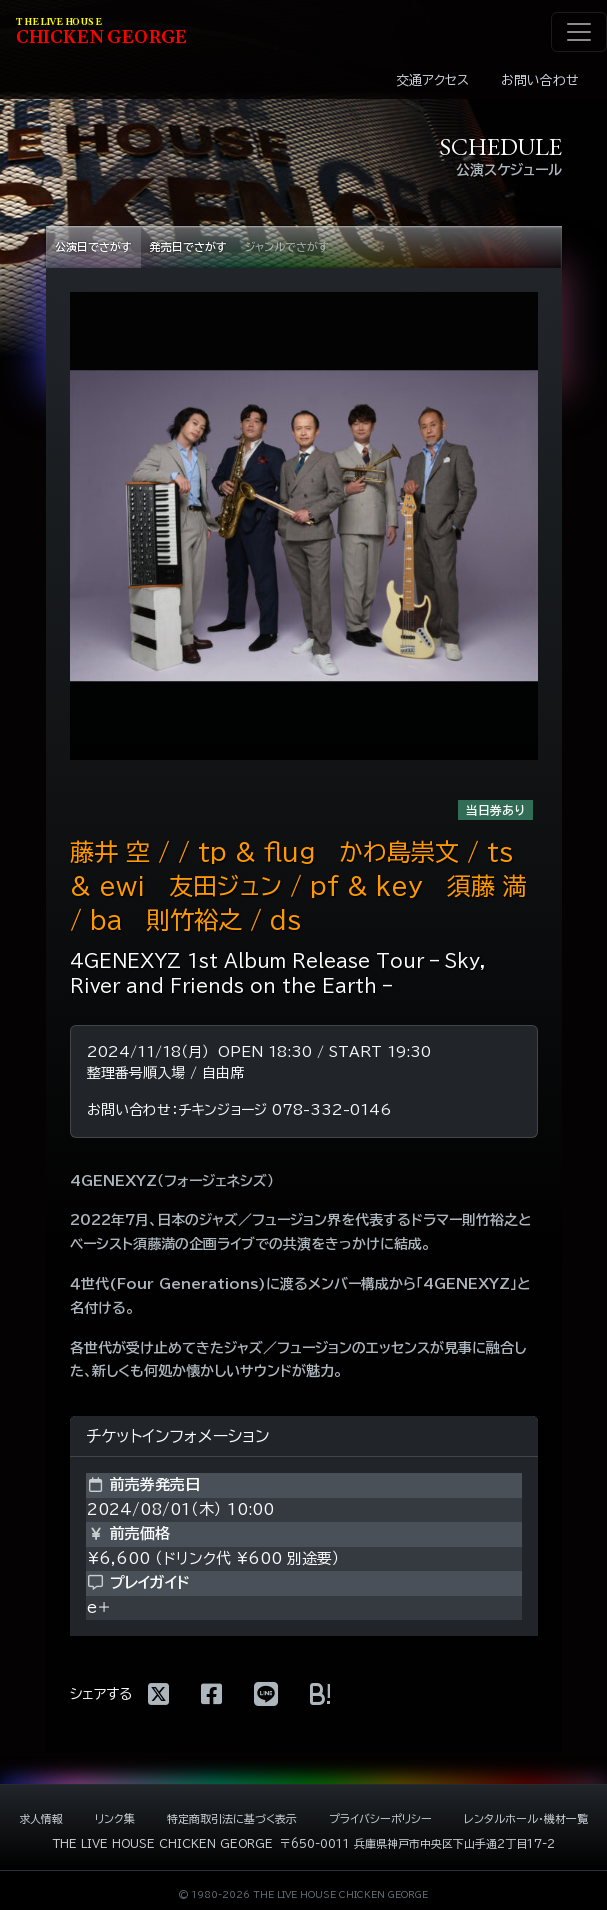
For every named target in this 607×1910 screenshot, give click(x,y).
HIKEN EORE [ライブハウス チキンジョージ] (101, 32)
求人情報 (41, 1818)
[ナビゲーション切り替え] (579, 32)
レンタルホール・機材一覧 (526, 1818)
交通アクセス (432, 80)
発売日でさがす (188, 246)
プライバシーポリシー (380, 1818)
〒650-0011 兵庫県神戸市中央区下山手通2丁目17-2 (417, 1843)
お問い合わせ (540, 80)
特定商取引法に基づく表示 (232, 1818)
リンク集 (115, 1818)
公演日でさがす (93, 246)
